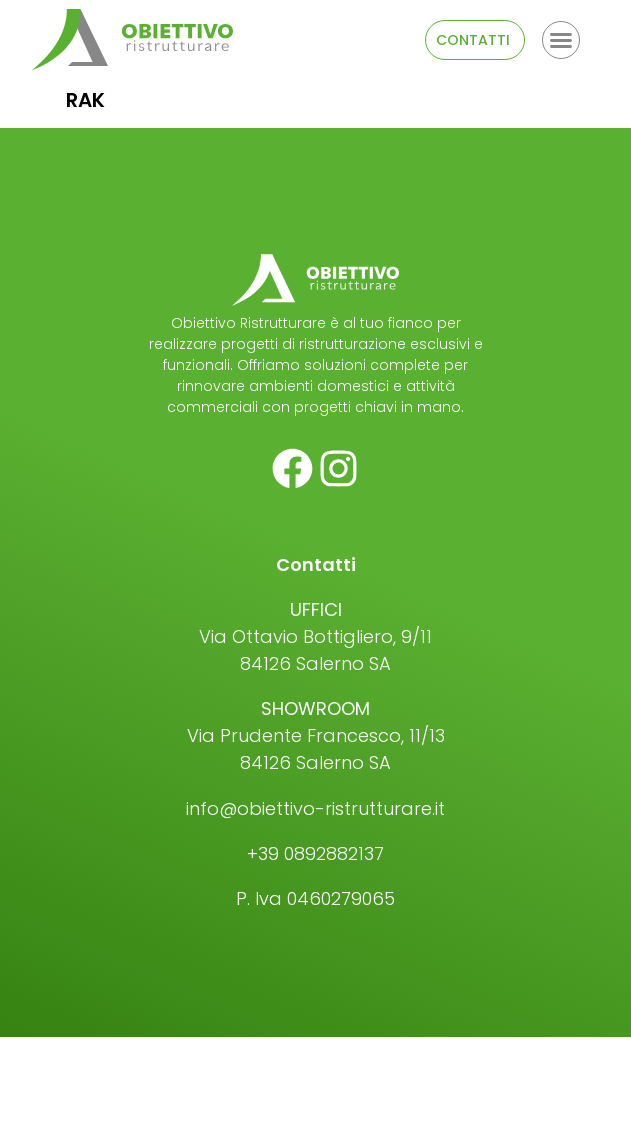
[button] (561, 40)
